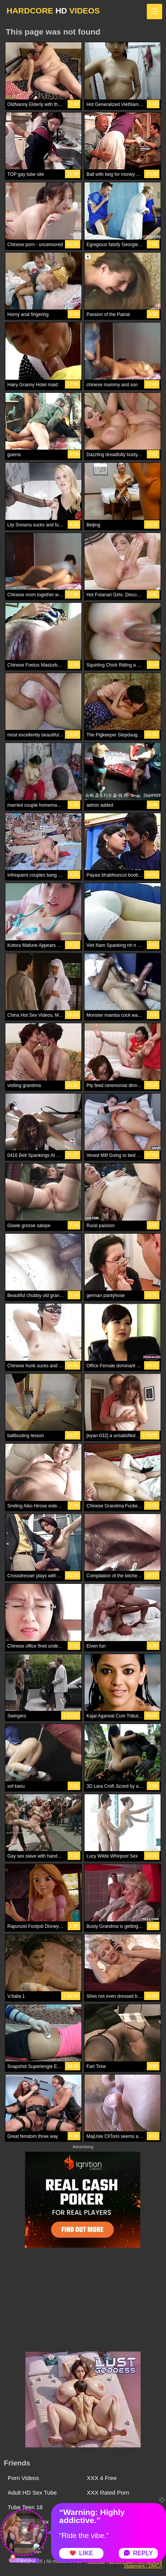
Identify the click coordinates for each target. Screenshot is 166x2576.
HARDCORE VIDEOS (53, 10)
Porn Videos (23, 2478)
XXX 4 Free (102, 2478)
